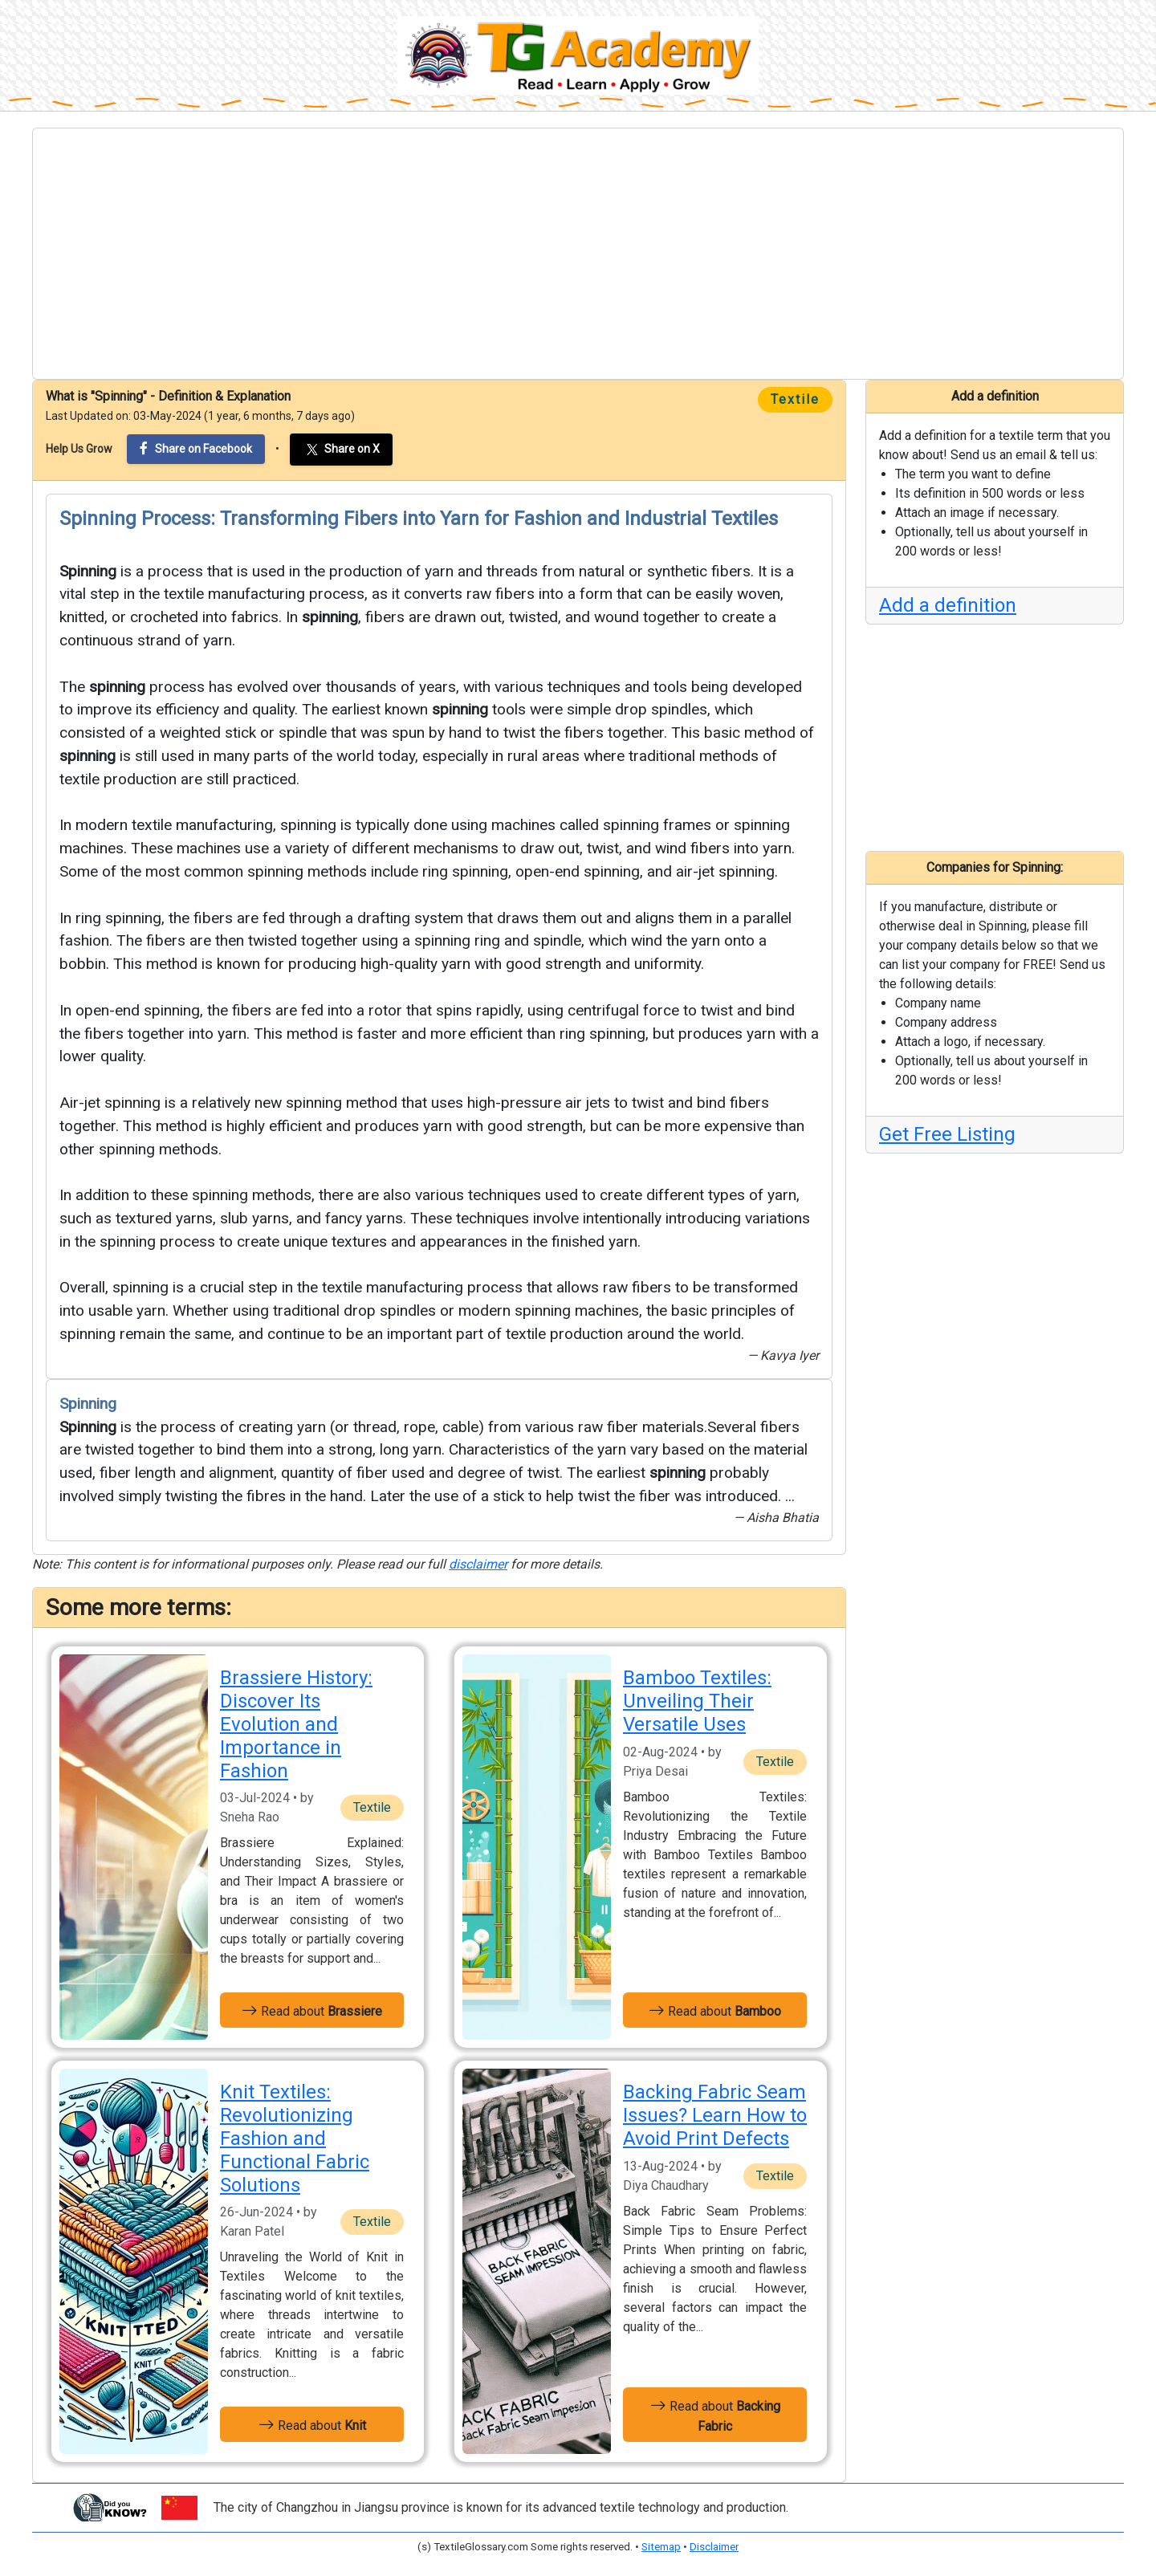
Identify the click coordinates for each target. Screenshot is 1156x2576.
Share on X (341, 449)
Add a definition (947, 605)
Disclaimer (714, 2547)
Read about (312, 2010)
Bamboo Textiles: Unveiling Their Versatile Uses (697, 1701)
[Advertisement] (578, 253)
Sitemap (661, 2547)
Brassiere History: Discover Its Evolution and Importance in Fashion (296, 1723)
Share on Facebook (196, 448)
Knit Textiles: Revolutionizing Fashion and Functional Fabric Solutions (294, 2138)
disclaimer (478, 1564)
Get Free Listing (947, 1134)
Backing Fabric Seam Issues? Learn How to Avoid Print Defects (715, 2115)
